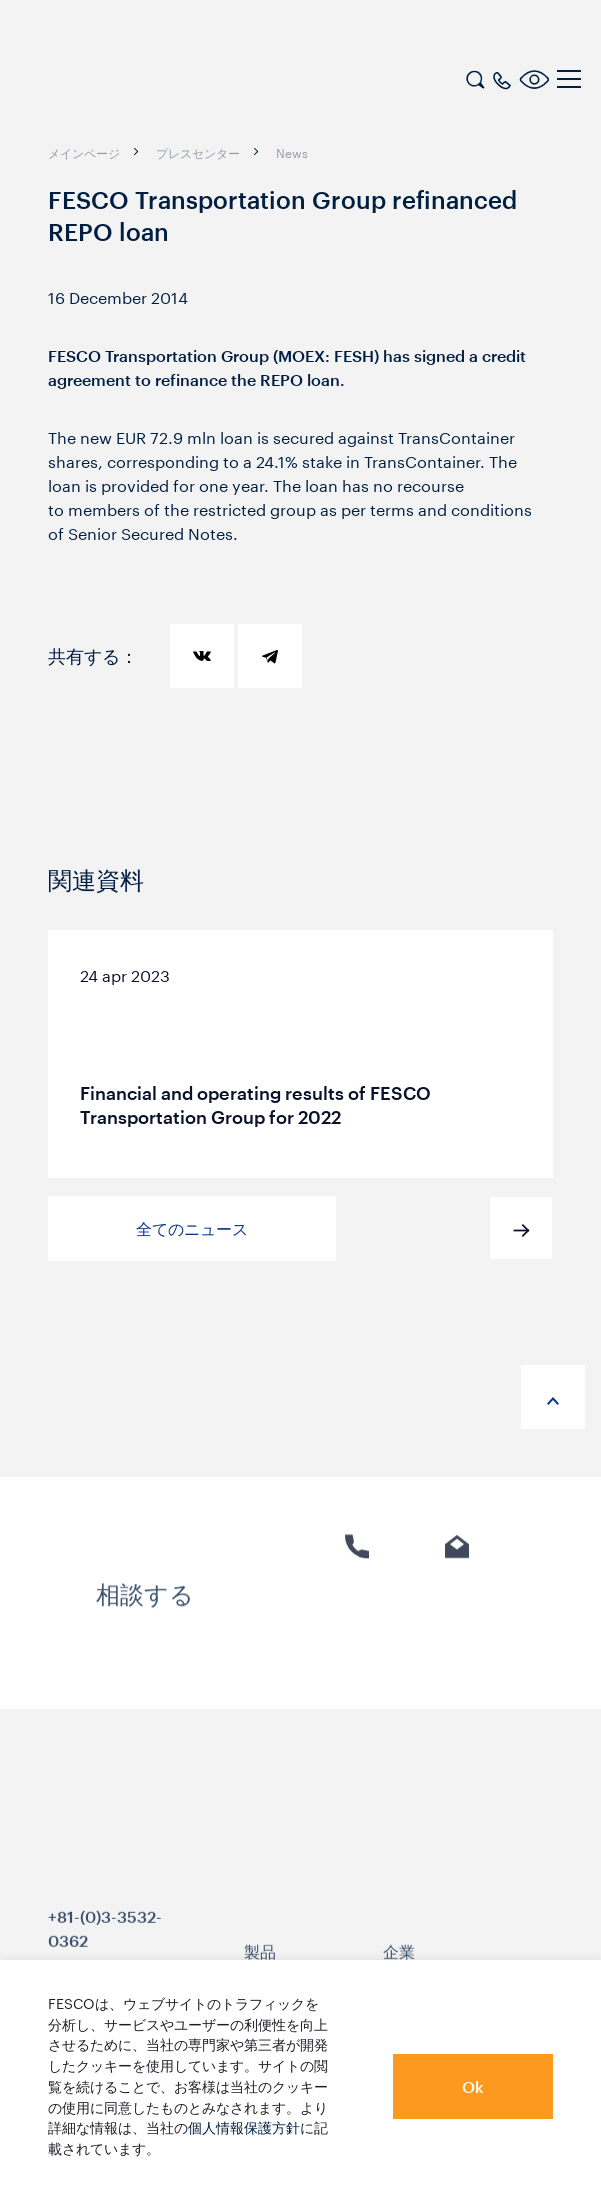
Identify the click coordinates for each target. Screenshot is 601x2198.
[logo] (145, 82)
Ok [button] (473, 2086)
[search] (475, 77)
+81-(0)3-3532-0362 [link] (105, 1951)
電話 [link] (357, 1614)
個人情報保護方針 (244, 2126)
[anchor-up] (553, 1397)
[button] (521, 1228)
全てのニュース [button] (192, 1228)
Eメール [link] (457, 1614)
